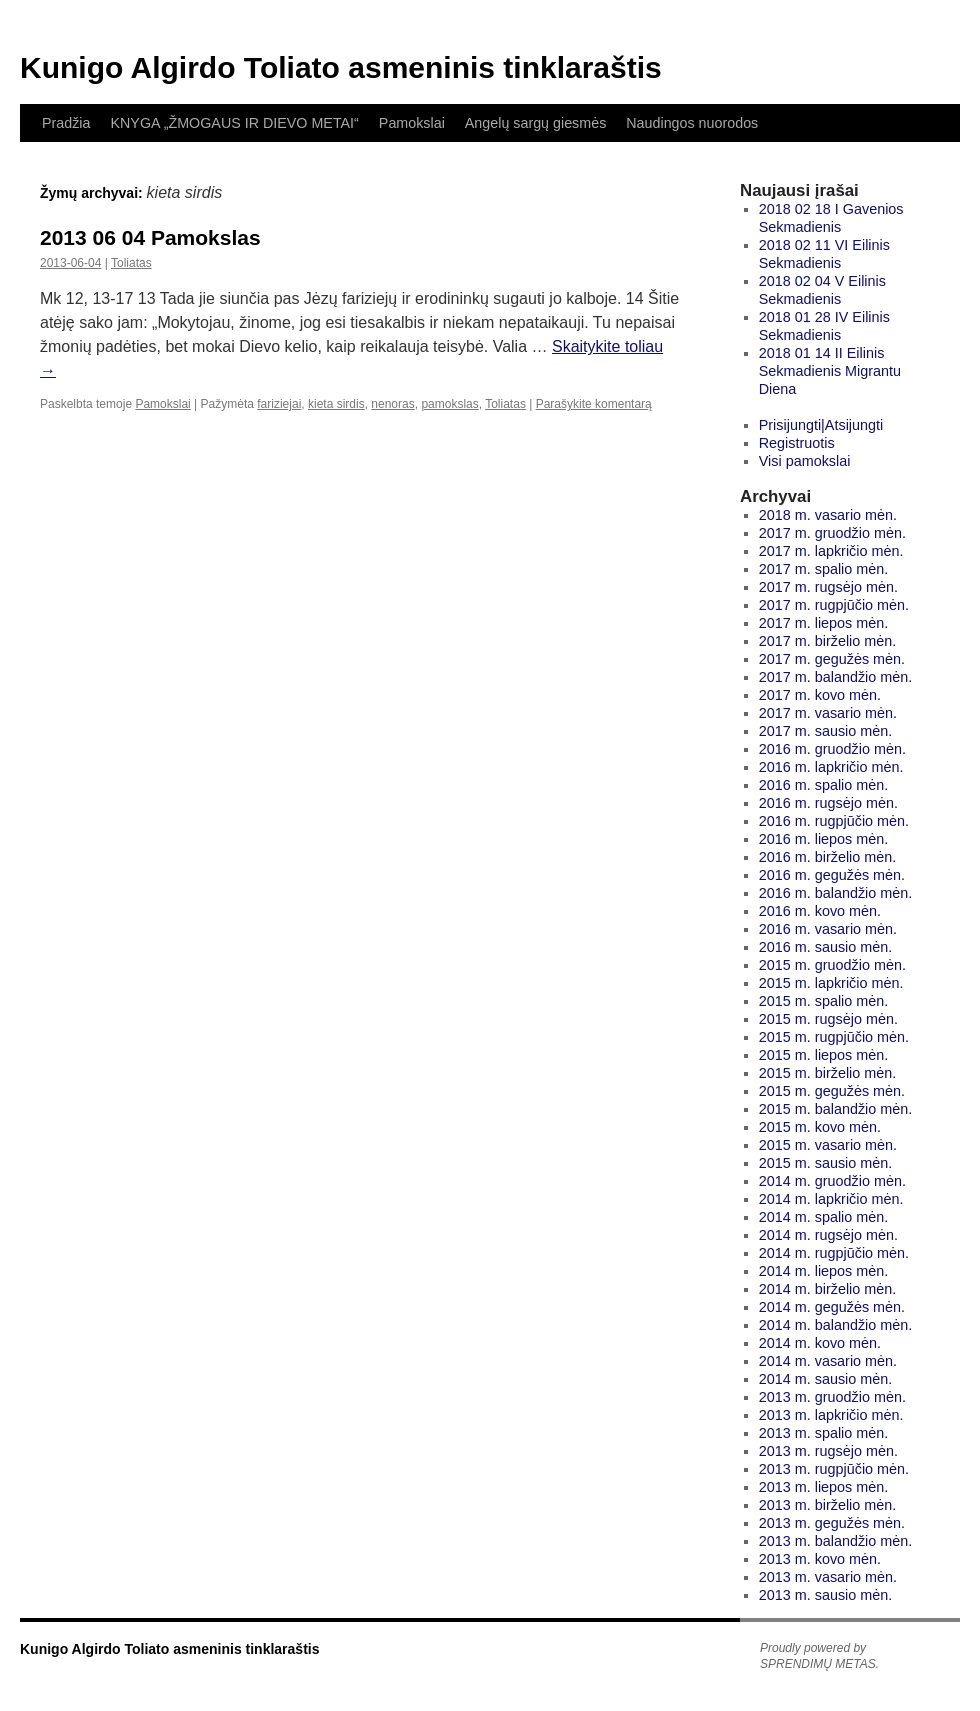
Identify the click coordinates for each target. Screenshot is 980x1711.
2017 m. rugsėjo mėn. (828, 587)
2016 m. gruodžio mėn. (832, 749)
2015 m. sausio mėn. (826, 1163)
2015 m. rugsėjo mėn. (828, 1019)
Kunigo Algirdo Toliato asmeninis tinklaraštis (341, 67)
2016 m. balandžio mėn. (836, 893)
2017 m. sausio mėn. (826, 731)
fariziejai (279, 404)
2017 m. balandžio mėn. (836, 677)
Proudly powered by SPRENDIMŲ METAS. (819, 1656)
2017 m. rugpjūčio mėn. (834, 605)
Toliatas (131, 263)
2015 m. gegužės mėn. (832, 1091)
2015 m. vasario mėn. (828, 1145)
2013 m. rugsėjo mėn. (828, 1451)
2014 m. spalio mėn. (824, 1217)
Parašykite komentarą (594, 404)
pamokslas (449, 404)
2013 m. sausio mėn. (826, 1595)
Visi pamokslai (805, 461)
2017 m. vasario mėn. (828, 713)
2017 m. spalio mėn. (824, 569)
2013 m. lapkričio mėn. (831, 1415)
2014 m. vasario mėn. (828, 1361)
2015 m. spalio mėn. (824, 1001)
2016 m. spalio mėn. (824, 785)
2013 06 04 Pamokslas (150, 237)
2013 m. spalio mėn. (824, 1433)
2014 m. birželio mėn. (828, 1289)
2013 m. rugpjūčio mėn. (834, 1469)
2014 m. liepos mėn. (824, 1271)
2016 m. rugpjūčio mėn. (834, 821)
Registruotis (797, 443)
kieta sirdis (336, 404)
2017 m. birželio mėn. (828, 641)
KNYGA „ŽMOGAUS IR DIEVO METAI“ (234, 123)
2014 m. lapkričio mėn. (831, 1199)
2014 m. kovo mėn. (820, 1343)
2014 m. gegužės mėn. (832, 1307)
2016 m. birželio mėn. (828, 857)
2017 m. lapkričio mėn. (831, 551)
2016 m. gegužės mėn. (832, 875)
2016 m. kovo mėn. (820, 911)
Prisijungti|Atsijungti (821, 425)
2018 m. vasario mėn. (828, 515)
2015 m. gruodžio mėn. (832, 965)
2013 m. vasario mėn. (828, 1577)
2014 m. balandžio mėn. (836, 1325)
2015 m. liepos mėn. (824, 1055)
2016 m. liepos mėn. (824, 839)
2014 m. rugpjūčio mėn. (834, 1253)
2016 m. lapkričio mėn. (831, 767)
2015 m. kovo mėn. (820, 1127)
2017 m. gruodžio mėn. (832, 533)
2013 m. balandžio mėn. (836, 1541)
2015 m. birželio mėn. (828, 1073)
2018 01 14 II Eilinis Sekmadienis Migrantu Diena (830, 371)
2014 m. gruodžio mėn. (832, 1181)
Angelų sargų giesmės (535, 123)
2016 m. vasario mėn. (828, 929)
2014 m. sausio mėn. (826, 1379)
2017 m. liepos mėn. (824, 623)
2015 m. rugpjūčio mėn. (834, 1037)
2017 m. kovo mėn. (820, 695)
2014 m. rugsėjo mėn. (828, 1235)
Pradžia (66, 123)
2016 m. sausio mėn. (826, 947)
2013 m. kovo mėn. (820, 1559)
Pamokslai (412, 123)
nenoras (392, 404)
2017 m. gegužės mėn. (832, 659)
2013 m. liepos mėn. (824, 1487)
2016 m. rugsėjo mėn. (828, 803)
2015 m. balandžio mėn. (836, 1109)
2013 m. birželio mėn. (828, 1505)
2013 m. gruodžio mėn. (832, 1397)
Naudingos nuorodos (692, 123)
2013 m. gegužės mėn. (832, 1523)
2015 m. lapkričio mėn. (831, 983)
